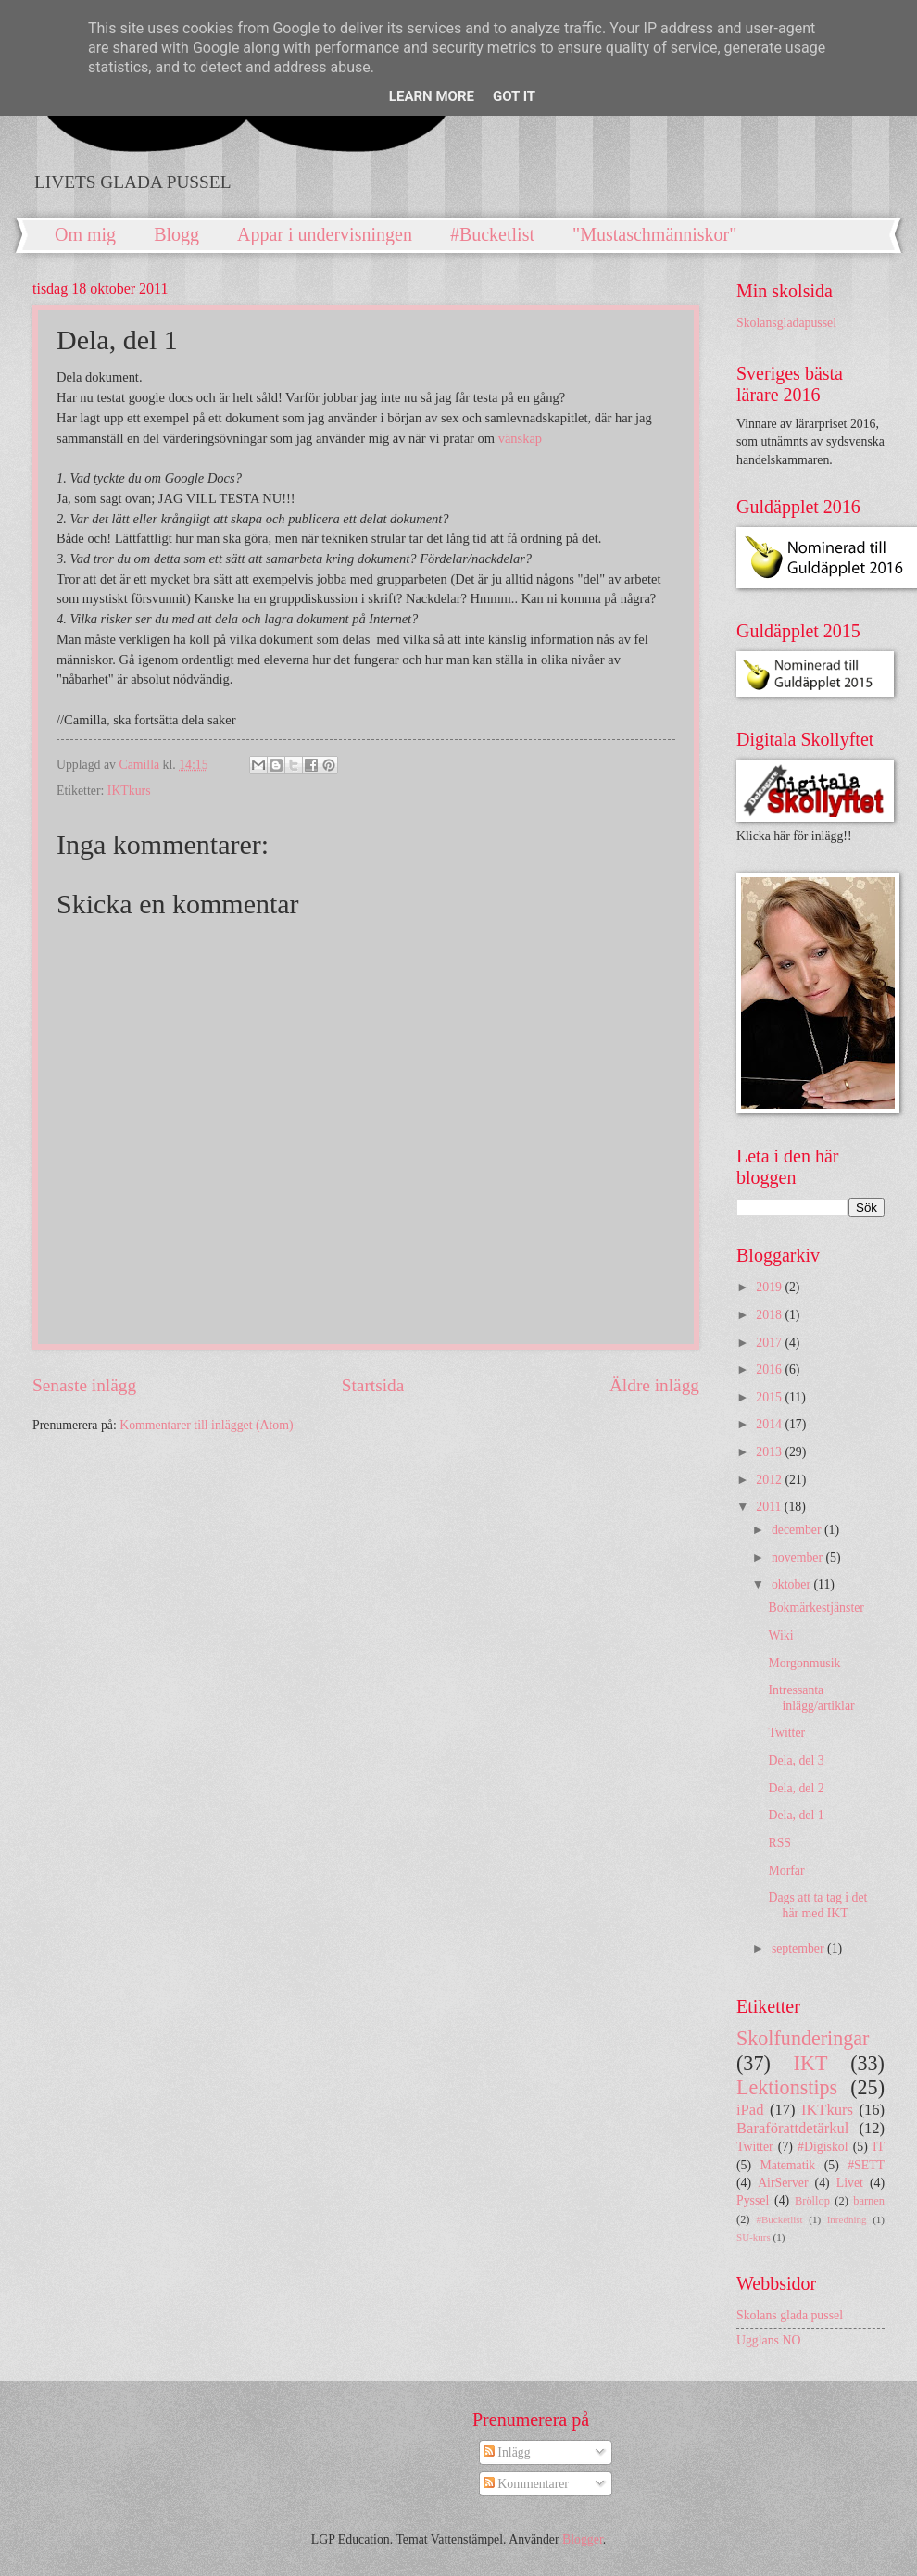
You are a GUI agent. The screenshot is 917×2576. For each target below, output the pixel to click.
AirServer (783, 2183)
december (798, 1530)
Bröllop (812, 2200)
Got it (514, 96)
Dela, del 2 (795, 1788)
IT (879, 2147)
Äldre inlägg (654, 1385)
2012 (770, 1480)
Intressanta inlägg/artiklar (811, 1698)
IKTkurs (129, 791)
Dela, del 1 (795, 1815)
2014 (770, 1424)
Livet (849, 2183)
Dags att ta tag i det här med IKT (817, 1905)
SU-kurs (753, 2237)
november (799, 1557)
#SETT (866, 2165)
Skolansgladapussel (786, 323)
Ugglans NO (768, 2340)
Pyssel (752, 2200)
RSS (779, 1843)
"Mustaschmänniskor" (654, 234)
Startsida (373, 1385)
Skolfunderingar (802, 2038)
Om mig (85, 234)
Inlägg (507, 2452)
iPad (749, 2109)
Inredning (847, 2219)
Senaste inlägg (84, 1385)
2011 (770, 1507)
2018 (770, 1315)
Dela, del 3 (795, 1760)
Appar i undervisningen (324, 234)
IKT (811, 2063)
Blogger (582, 2539)
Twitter (786, 1733)
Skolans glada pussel (789, 2315)
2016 (770, 1369)
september (799, 1948)
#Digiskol (823, 2147)
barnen (869, 2200)
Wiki (780, 1635)
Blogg (176, 234)
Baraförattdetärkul (792, 2128)
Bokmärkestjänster (815, 1608)
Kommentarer (526, 2484)
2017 (770, 1343)
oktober (793, 1584)
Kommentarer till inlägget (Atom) (206, 1425)
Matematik (787, 2165)
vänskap (520, 438)
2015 (770, 1397)
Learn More (431, 96)
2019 (770, 1287)
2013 (770, 1452)
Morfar (786, 1871)
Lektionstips (786, 2087)
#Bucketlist (492, 234)
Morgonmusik (804, 1663)
